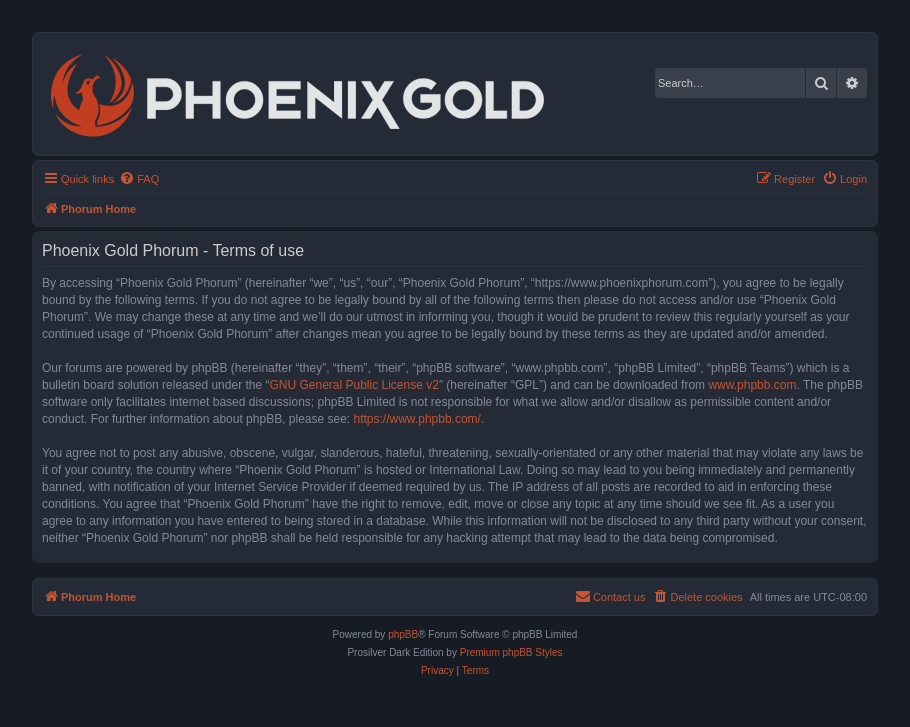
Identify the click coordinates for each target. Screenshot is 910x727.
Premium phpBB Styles (511, 652)
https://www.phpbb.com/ (417, 419)
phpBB (403, 634)
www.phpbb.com (752, 385)
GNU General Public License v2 (353, 385)
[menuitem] (139, 179)
